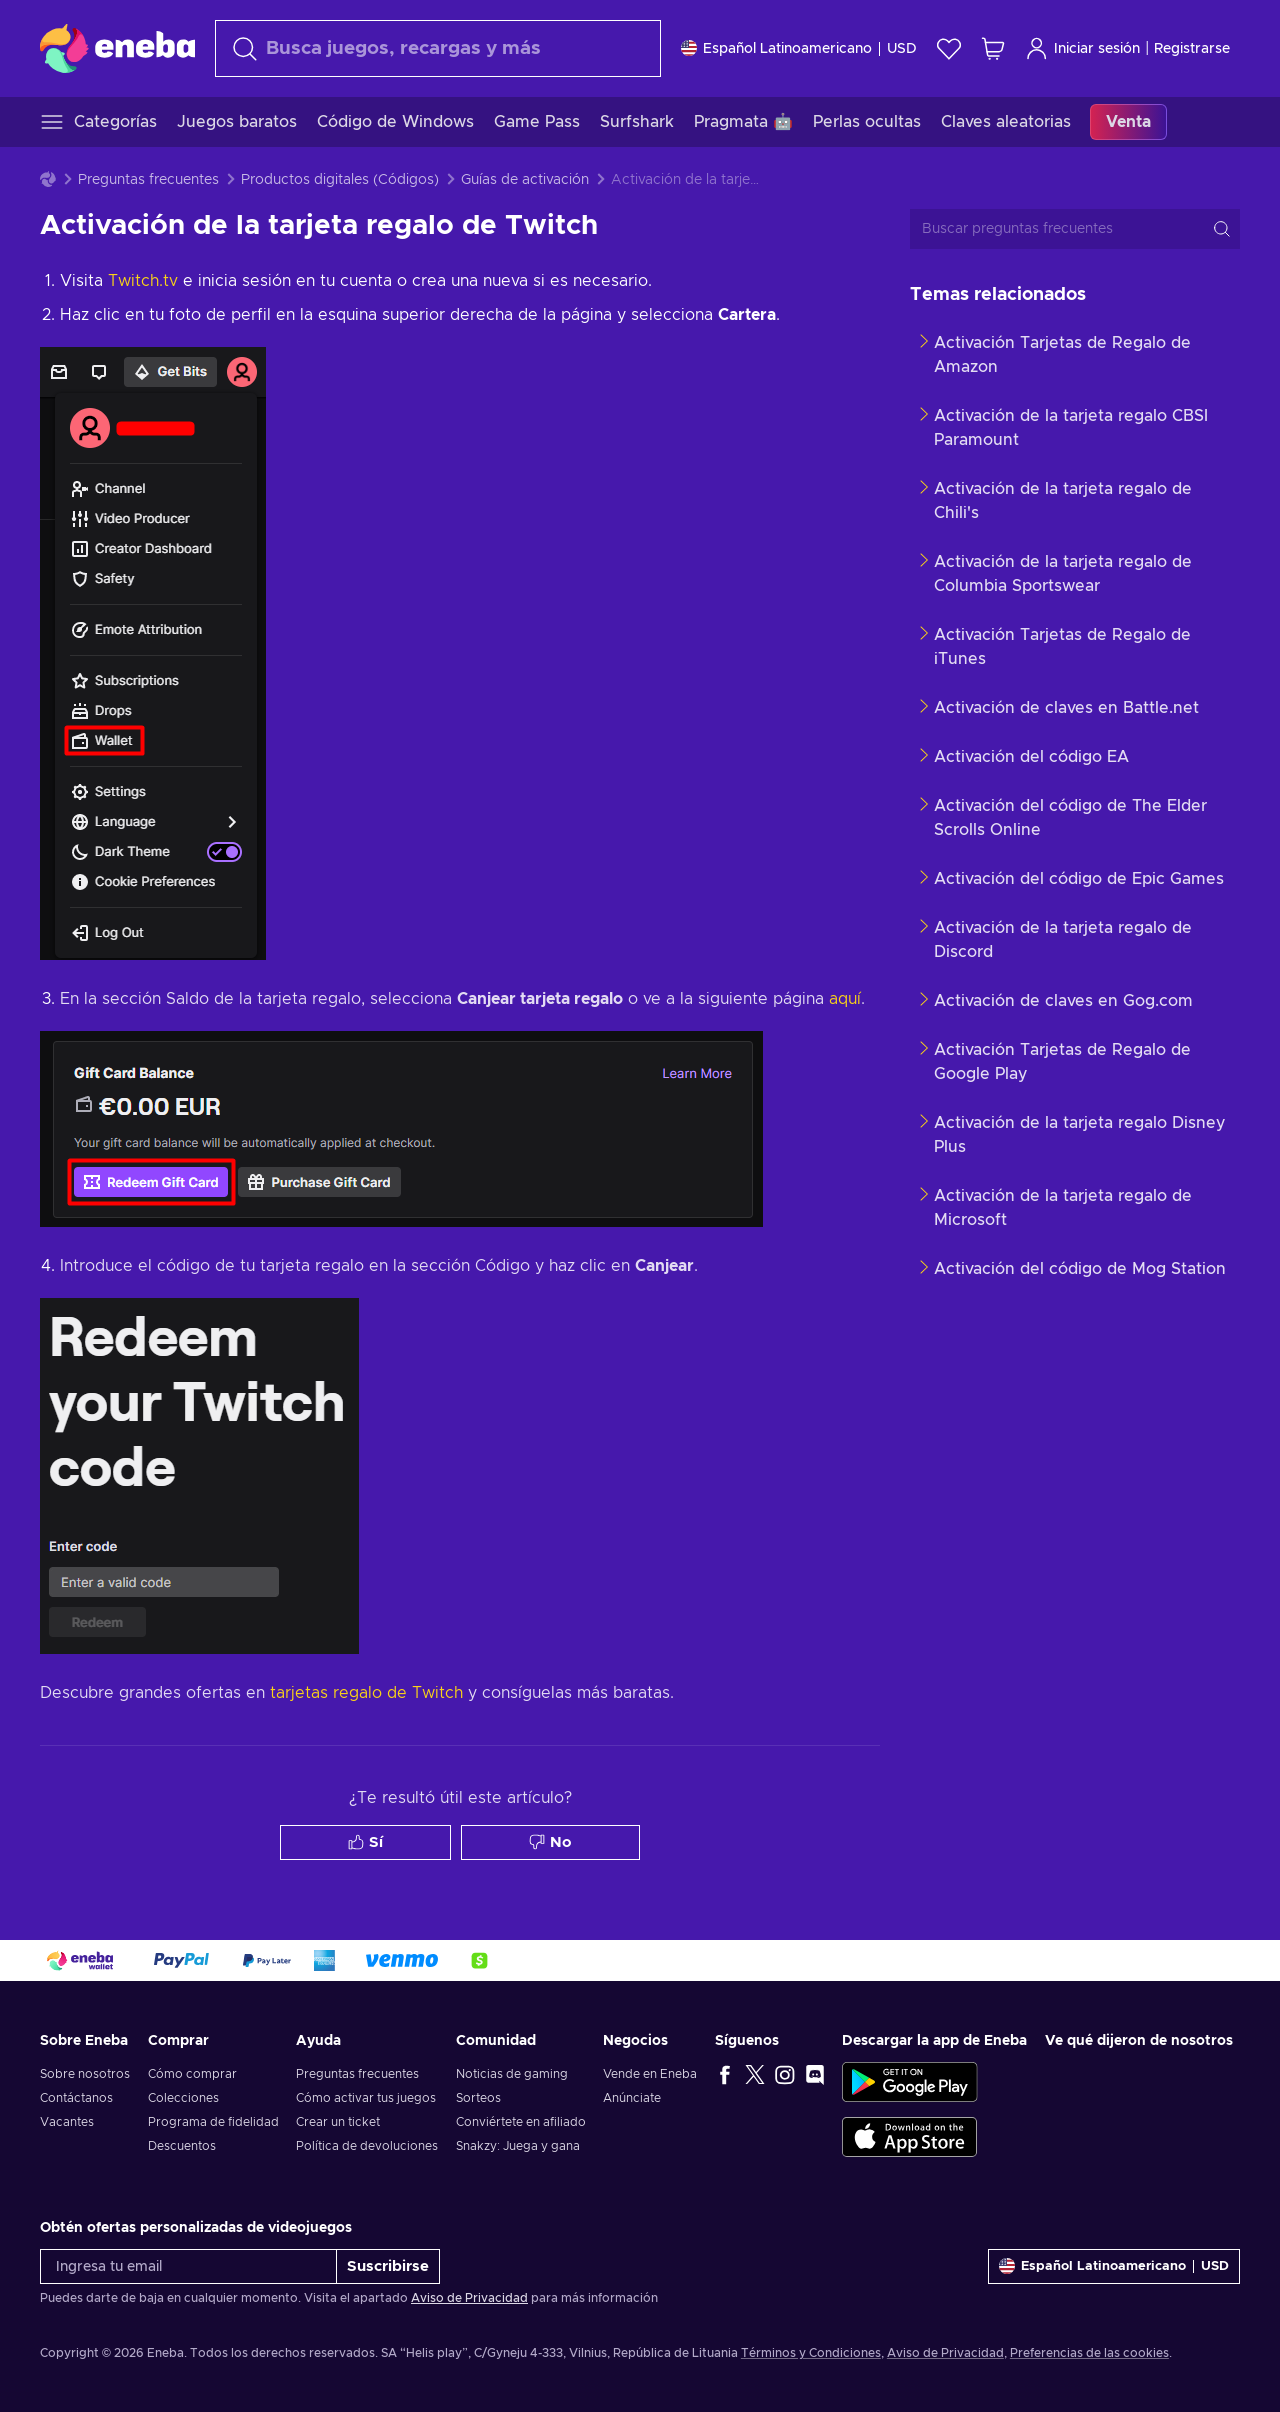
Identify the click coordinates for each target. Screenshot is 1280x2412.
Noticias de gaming (512, 2074)
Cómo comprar (192, 2074)
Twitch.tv (143, 281)
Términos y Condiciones (811, 2353)
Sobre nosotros (85, 2074)
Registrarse (1192, 49)
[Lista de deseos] (949, 48)
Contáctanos (76, 2098)
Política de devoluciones (367, 2146)
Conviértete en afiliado (521, 2122)
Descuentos (182, 2146)
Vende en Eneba (650, 2074)
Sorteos (478, 2098)
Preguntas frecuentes (148, 180)
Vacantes (67, 2122)
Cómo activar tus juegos (366, 2098)
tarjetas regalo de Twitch (366, 1693)
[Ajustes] (799, 48)
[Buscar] (438, 48)
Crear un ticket (338, 2122)
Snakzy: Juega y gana (518, 2146)
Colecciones (183, 2098)
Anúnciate (632, 2098)
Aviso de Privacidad (469, 2298)
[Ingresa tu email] (188, 2266)
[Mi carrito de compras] (993, 48)
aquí (845, 999)
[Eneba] (117, 48)
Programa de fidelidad (213, 2122)
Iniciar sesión (1082, 48)
